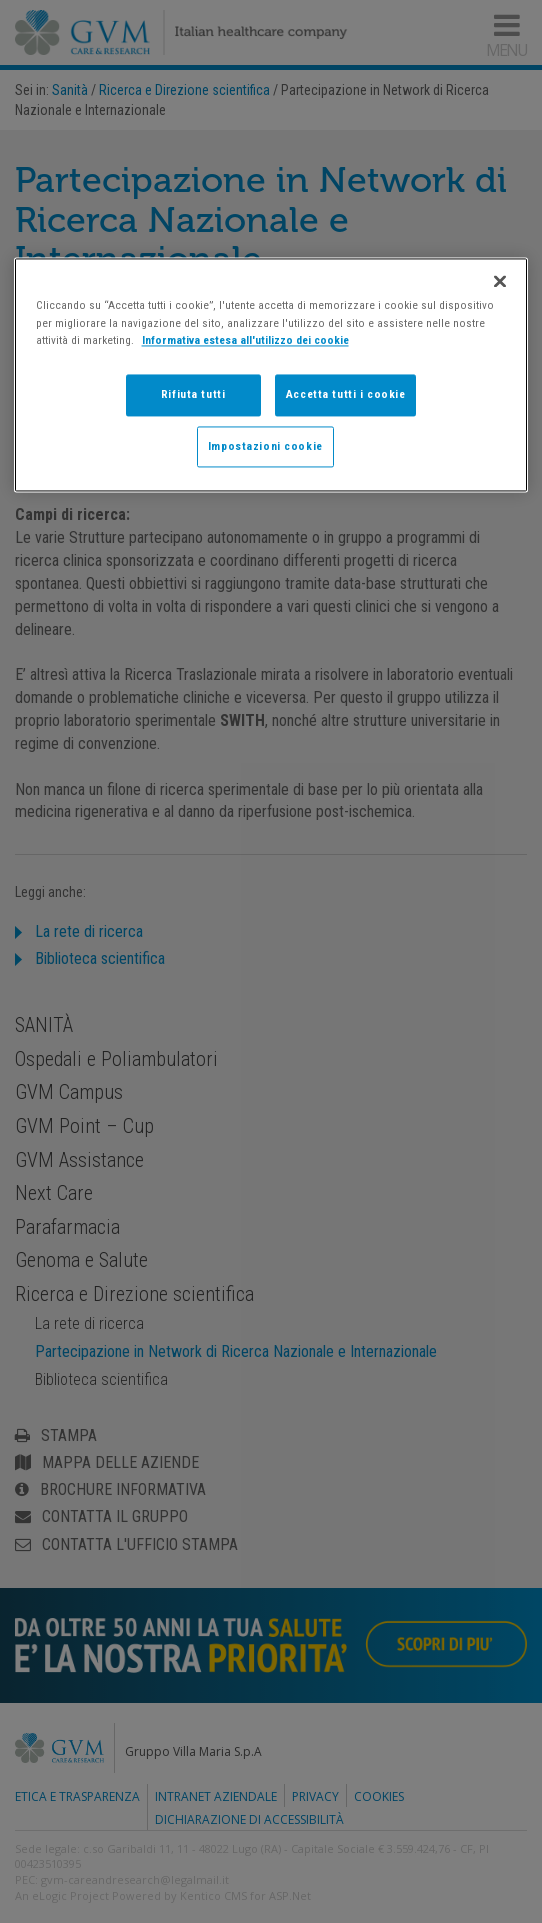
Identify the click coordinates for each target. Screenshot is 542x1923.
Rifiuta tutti (193, 394)
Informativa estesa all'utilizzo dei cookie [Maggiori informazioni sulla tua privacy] (245, 340)
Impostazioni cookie (265, 446)
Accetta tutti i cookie (346, 394)
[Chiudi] (500, 282)
